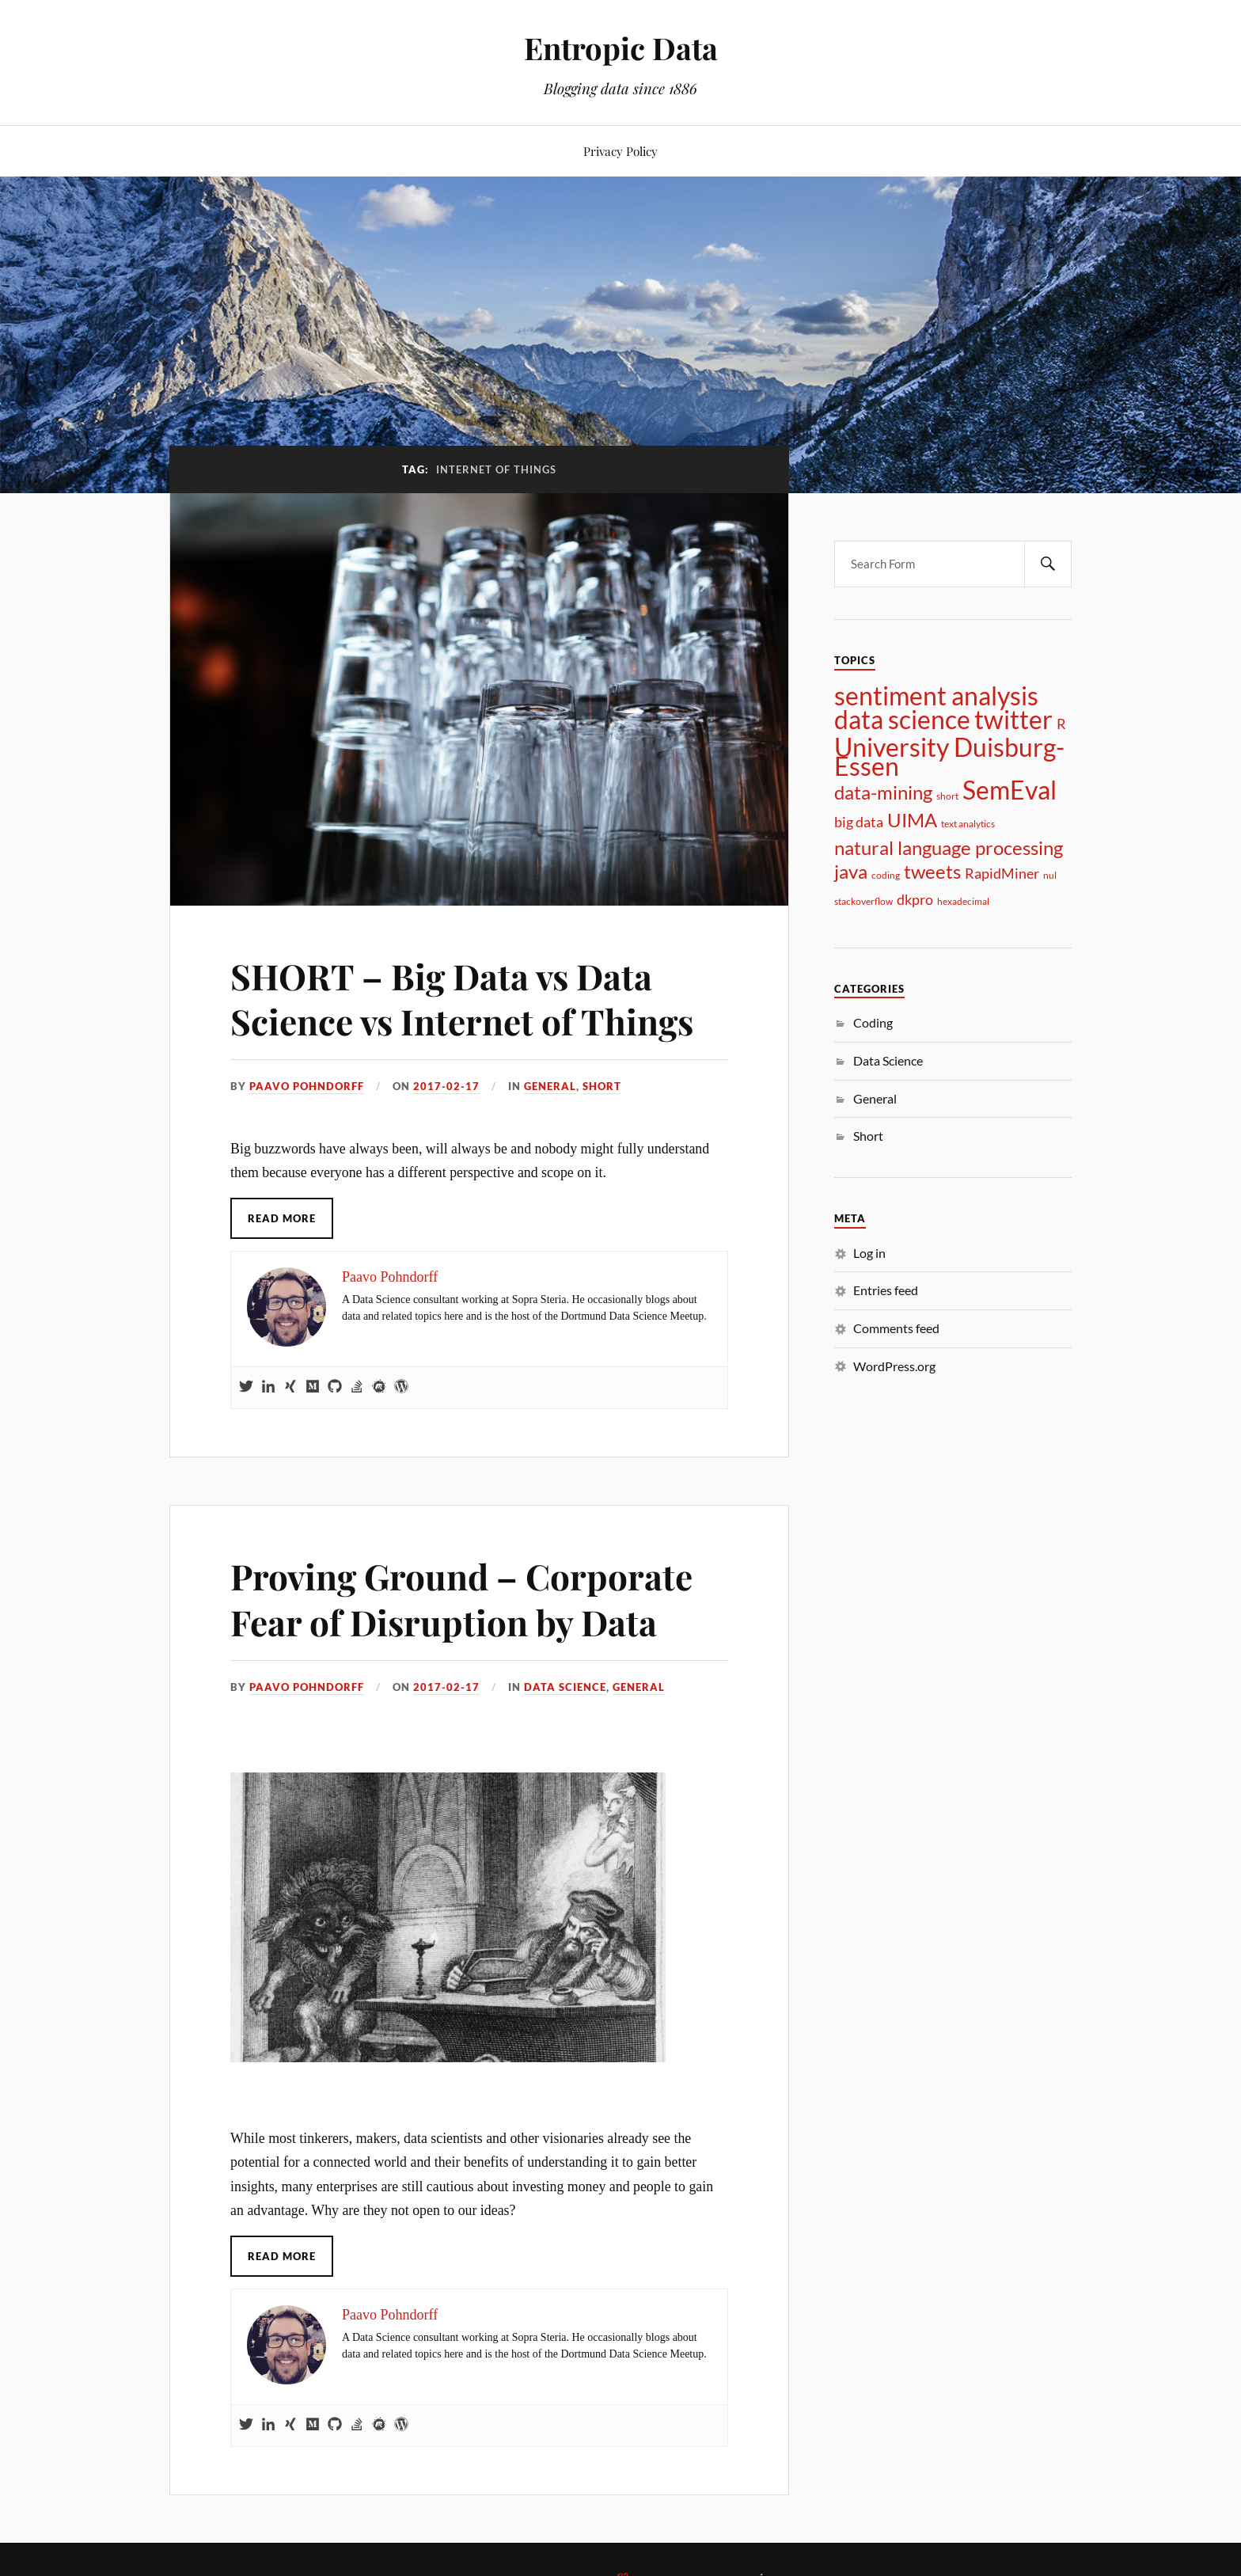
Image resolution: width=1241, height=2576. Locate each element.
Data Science (565, 1687)
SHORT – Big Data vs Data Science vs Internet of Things (461, 998)
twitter (1013, 719)
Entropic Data (621, 48)
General (550, 1086)
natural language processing (948, 847)
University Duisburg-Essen (949, 757)
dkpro (915, 899)
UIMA (912, 820)
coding (885, 875)
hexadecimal (963, 901)
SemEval (1009, 790)
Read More (282, 1218)
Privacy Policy (620, 150)
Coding (873, 1022)
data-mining (883, 792)
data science (902, 719)
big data (858, 821)
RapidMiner (1002, 873)
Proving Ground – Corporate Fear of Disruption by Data (461, 1598)
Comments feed (896, 1327)
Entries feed (885, 1289)
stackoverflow (863, 901)
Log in (869, 1252)
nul (1050, 875)
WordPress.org (894, 1365)
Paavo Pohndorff (306, 1086)
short (947, 796)
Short (602, 1086)
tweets (932, 871)
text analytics (968, 824)
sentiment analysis (936, 695)
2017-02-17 (446, 1086)
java (850, 871)
